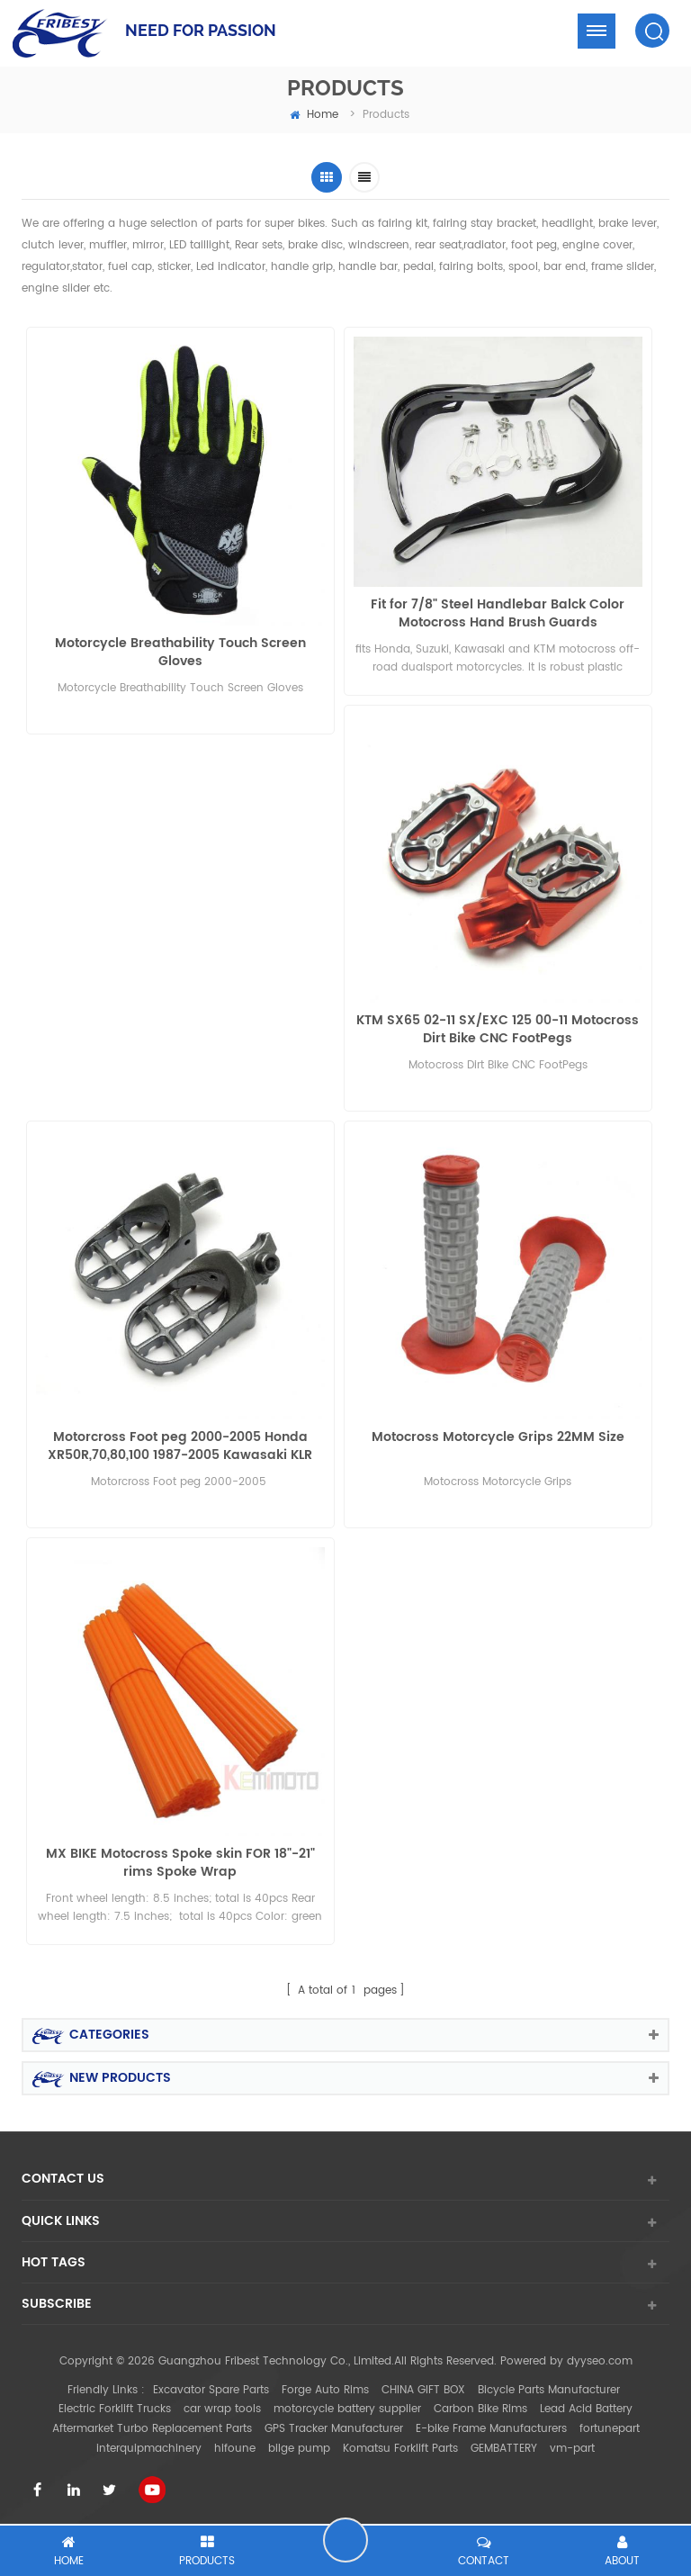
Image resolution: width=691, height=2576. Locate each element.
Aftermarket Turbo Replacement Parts (152, 2428)
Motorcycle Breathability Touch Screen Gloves (180, 653)
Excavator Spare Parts (211, 2390)
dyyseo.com (600, 2361)
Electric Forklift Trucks (114, 2409)
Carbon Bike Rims (480, 2409)
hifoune (235, 2448)
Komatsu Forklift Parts (400, 2448)
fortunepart (609, 2428)
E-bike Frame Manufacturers (491, 2428)
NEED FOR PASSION (200, 30)
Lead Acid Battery (586, 2409)
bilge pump (299, 2448)
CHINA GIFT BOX (423, 2390)
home (314, 114)
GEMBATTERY (504, 2448)
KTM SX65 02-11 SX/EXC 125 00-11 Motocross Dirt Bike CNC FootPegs (497, 1030)
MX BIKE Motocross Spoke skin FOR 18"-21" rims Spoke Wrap (180, 1863)
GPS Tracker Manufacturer (334, 2428)
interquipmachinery (149, 2448)
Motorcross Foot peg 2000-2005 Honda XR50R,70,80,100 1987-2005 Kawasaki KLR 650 (180, 1446)
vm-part (572, 2448)
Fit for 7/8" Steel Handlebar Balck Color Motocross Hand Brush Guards (497, 614)
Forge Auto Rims (325, 2390)
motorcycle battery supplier (347, 2409)
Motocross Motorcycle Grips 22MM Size (498, 1437)
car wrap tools (222, 2409)
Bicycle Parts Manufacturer (549, 2390)
